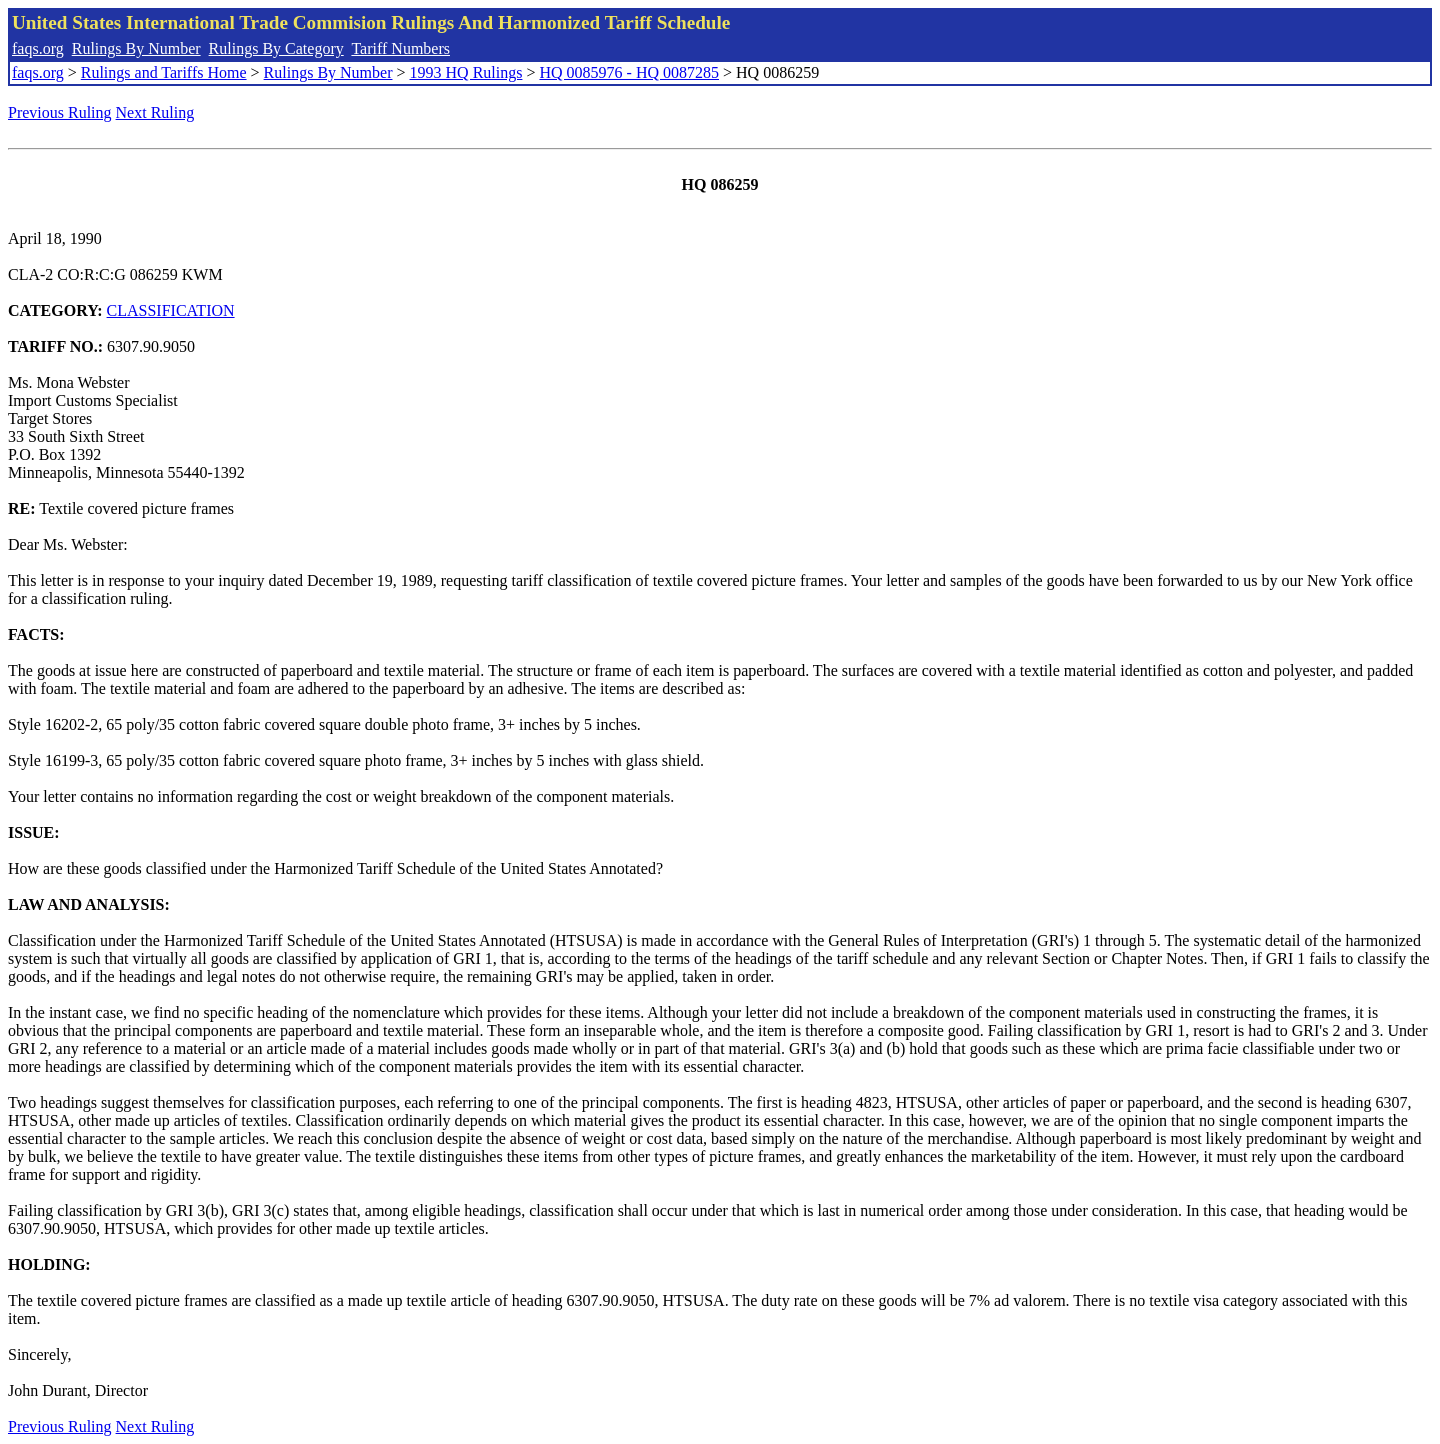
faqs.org (38, 48)
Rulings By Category (276, 48)
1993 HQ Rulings (466, 72)
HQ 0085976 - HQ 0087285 (629, 72)
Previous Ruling (60, 112)
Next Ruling (155, 112)
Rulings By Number (136, 48)
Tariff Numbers (400, 48)
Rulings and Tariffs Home (164, 72)
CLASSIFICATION (171, 310)
